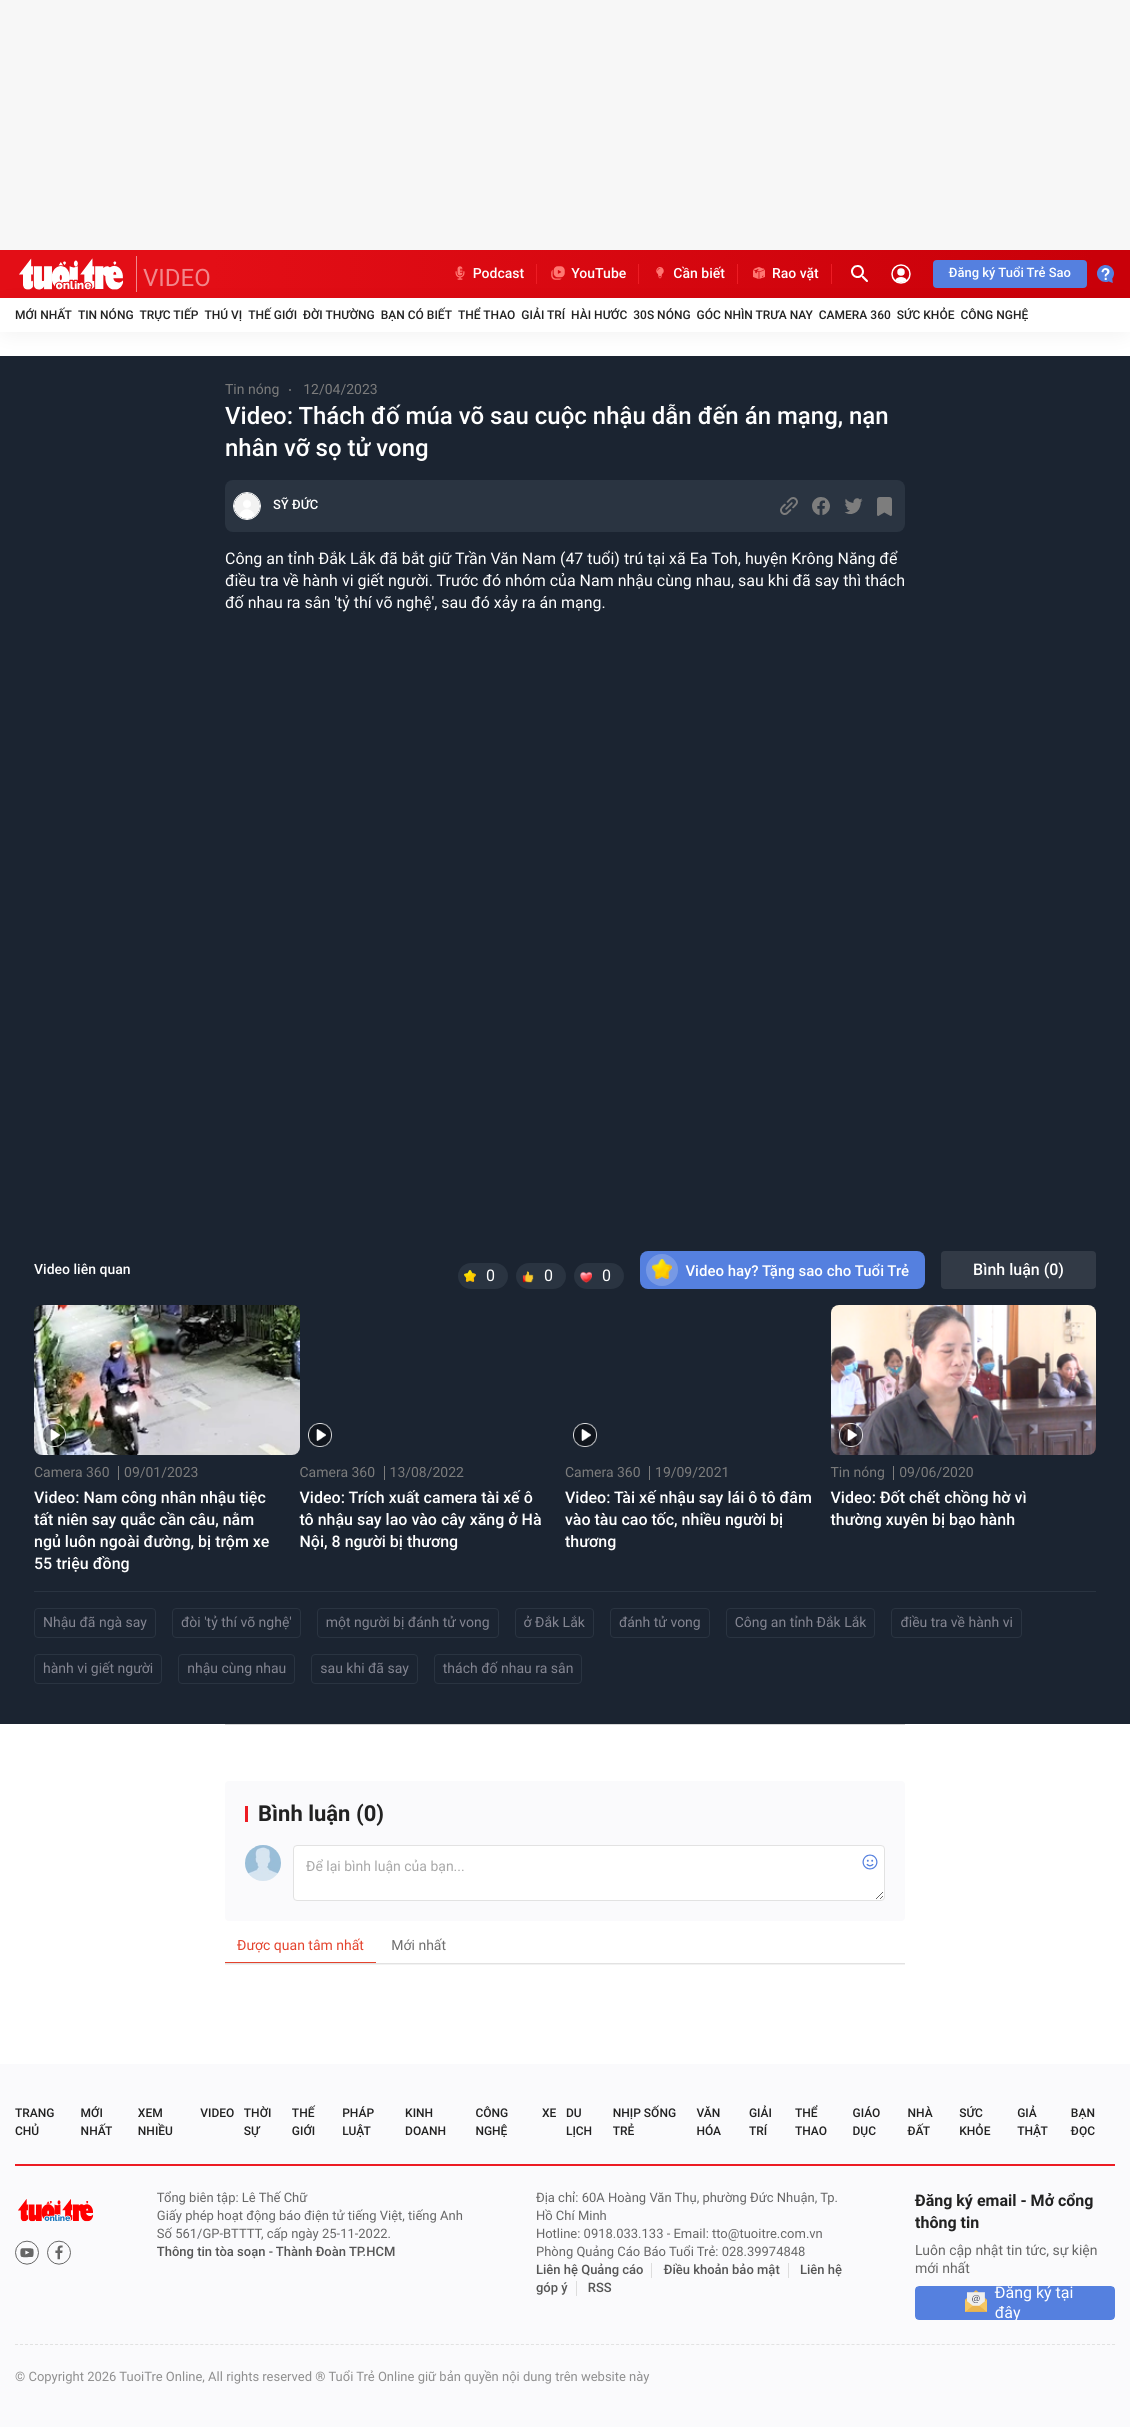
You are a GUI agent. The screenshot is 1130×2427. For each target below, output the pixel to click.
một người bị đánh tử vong (408, 1623)
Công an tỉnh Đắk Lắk (801, 1623)
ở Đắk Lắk (554, 1623)
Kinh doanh (425, 2122)
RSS (600, 2288)
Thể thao (486, 315)
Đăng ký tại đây (1034, 2303)
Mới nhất (43, 315)
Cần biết (688, 274)
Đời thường (339, 315)
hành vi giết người (98, 1669)
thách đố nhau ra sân (508, 1669)
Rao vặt (784, 274)
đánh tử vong (660, 1623)
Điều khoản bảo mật (722, 2270)
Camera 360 (855, 315)
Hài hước (599, 315)
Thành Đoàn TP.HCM (335, 2252)
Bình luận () (1018, 1269)
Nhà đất (919, 2122)
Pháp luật (358, 2122)
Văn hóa (708, 2122)
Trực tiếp (169, 315)
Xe (549, 2113)
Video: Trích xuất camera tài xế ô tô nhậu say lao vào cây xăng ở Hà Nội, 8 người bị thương (421, 1519)
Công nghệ (994, 315)
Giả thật (1032, 2122)
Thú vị (223, 315)
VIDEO (177, 278)
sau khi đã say (364, 1669)
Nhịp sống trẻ (644, 2122)
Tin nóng (106, 315)
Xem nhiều (155, 2122)
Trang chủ (34, 2122)
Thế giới (272, 315)
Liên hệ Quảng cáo (590, 2270)
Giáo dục (867, 2122)
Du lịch (579, 2122)
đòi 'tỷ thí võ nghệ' (236, 1623)
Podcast (488, 274)
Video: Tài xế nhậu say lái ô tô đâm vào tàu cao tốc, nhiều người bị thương (688, 1519)
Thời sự (258, 2122)
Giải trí (543, 315)
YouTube (587, 274)
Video (217, 2113)
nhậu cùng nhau (236, 1669)
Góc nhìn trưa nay (755, 315)
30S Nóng (661, 315)
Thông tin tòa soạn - (216, 2252)
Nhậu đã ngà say (95, 1623)
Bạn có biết (416, 315)
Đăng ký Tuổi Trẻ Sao (1010, 273)
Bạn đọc (1083, 2122)
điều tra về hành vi (956, 1623)
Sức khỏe (926, 315)
